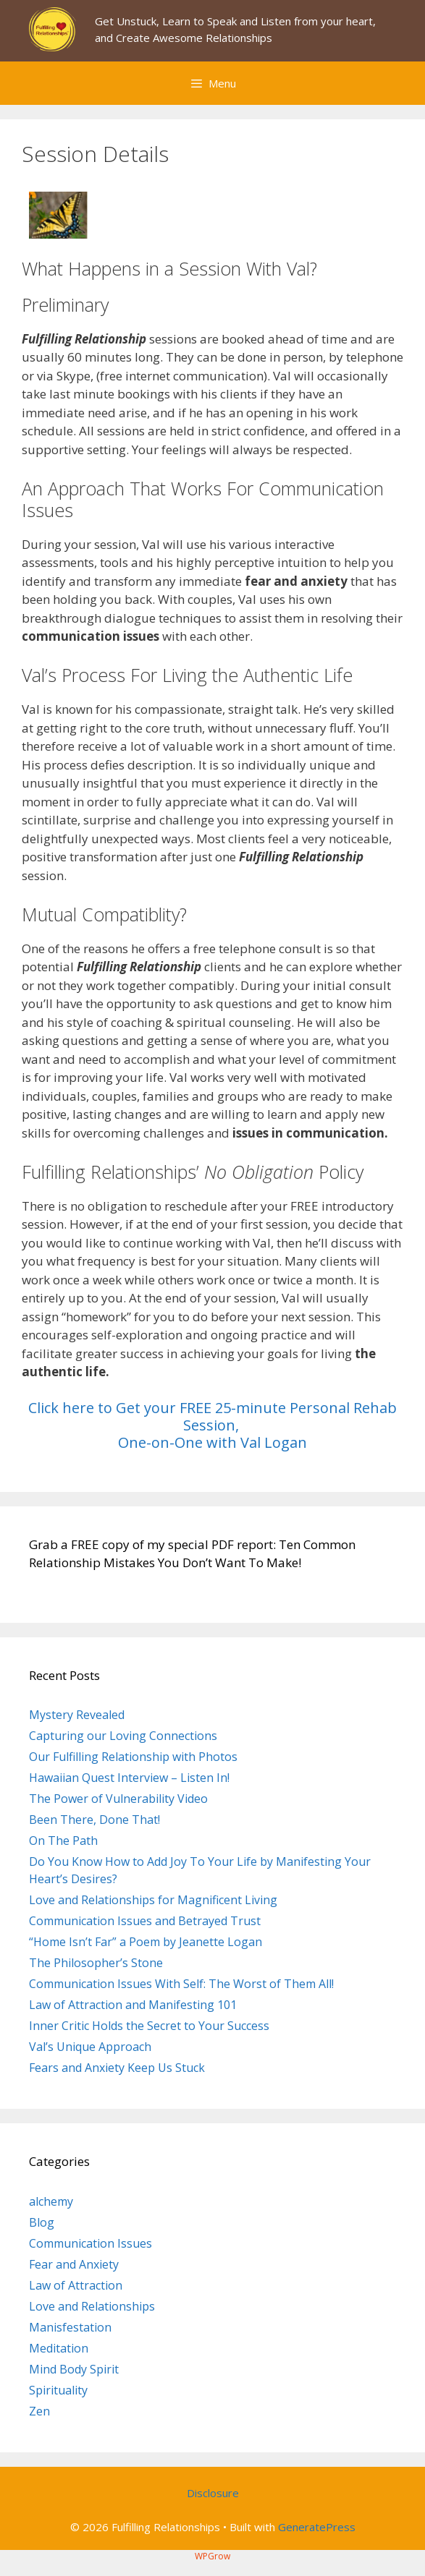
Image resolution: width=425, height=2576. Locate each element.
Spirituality (58, 2390)
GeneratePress (316, 2527)
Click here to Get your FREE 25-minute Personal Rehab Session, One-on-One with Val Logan (212, 1425)
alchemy (51, 2201)
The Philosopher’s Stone (96, 1963)
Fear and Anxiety (74, 2264)
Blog (41, 2222)
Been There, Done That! (94, 1819)
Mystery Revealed (77, 1715)
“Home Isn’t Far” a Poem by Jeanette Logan (145, 1942)
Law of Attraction (75, 2285)
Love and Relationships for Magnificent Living (153, 1900)
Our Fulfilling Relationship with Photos (133, 1757)
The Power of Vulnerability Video (118, 1799)
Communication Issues (90, 2243)
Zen (39, 2411)
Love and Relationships (92, 2306)
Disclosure (213, 2493)
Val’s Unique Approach (90, 2047)
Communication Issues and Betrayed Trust (145, 1921)
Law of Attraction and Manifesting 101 (133, 2005)
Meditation (58, 2348)
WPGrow (212, 2556)
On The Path (63, 1840)
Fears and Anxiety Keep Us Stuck (117, 2068)
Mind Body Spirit (74, 2369)
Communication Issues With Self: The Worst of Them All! (181, 1984)
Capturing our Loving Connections (123, 1736)
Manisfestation (70, 2327)
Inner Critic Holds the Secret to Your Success (149, 2026)
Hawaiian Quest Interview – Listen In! (129, 1778)
